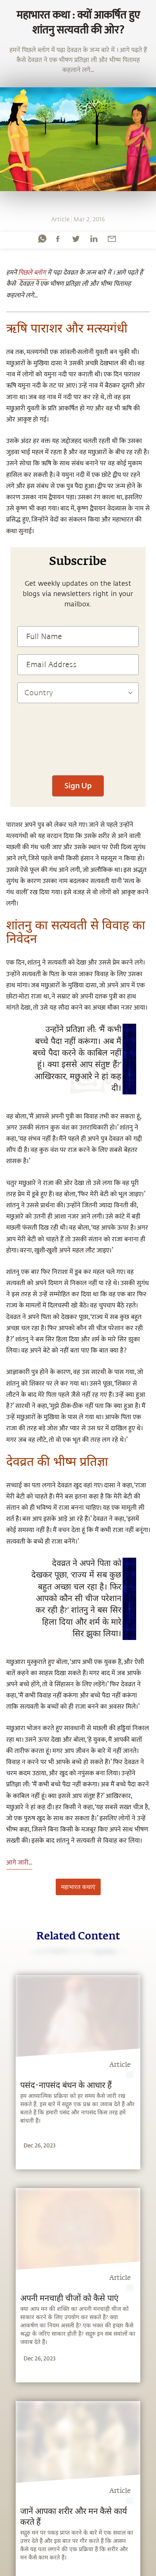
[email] (112, 238)
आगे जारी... (19, 1862)
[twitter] (75, 238)
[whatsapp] (42, 238)
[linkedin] (93, 238)
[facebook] (58, 238)
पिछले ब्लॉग (32, 272)
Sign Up (78, 785)
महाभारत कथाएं (78, 1887)
